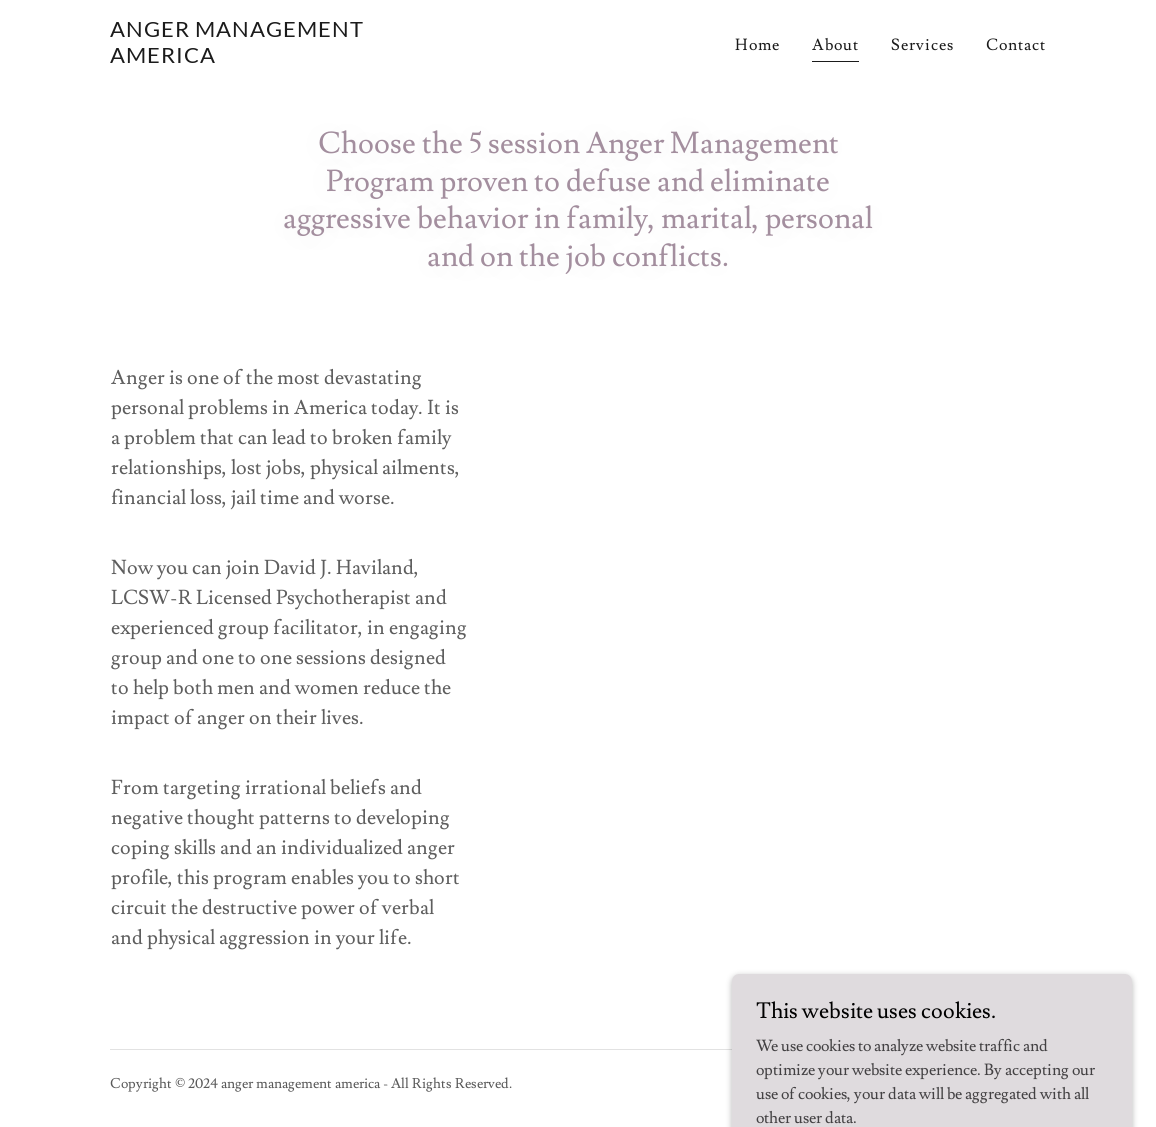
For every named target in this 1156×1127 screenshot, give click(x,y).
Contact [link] (1016, 45)
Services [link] (922, 45)
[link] (274, 58)
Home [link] (757, 45)
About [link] (835, 45)
